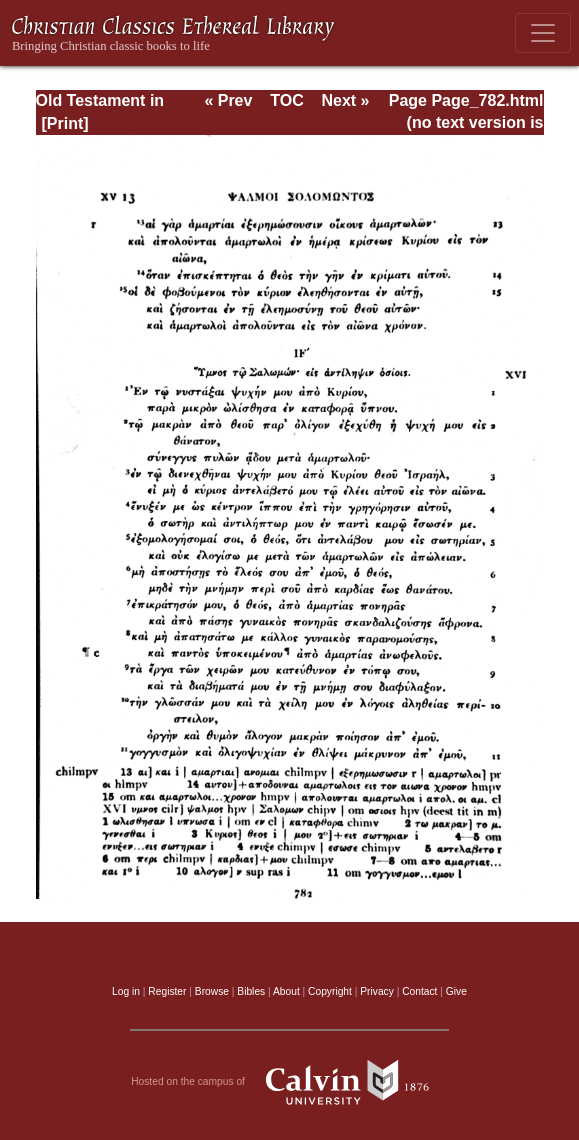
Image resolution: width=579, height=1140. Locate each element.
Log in (126, 991)
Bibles (251, 991)
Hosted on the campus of (289, 1082)
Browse (212, 991)
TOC (286, 100)
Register (167, 991)
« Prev (228, 100)
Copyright (330, 991)
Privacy (377, 991)
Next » (345, 100)
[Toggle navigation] (543, 33)
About (286, 991)
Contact (419, 991)
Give (456, 991)
